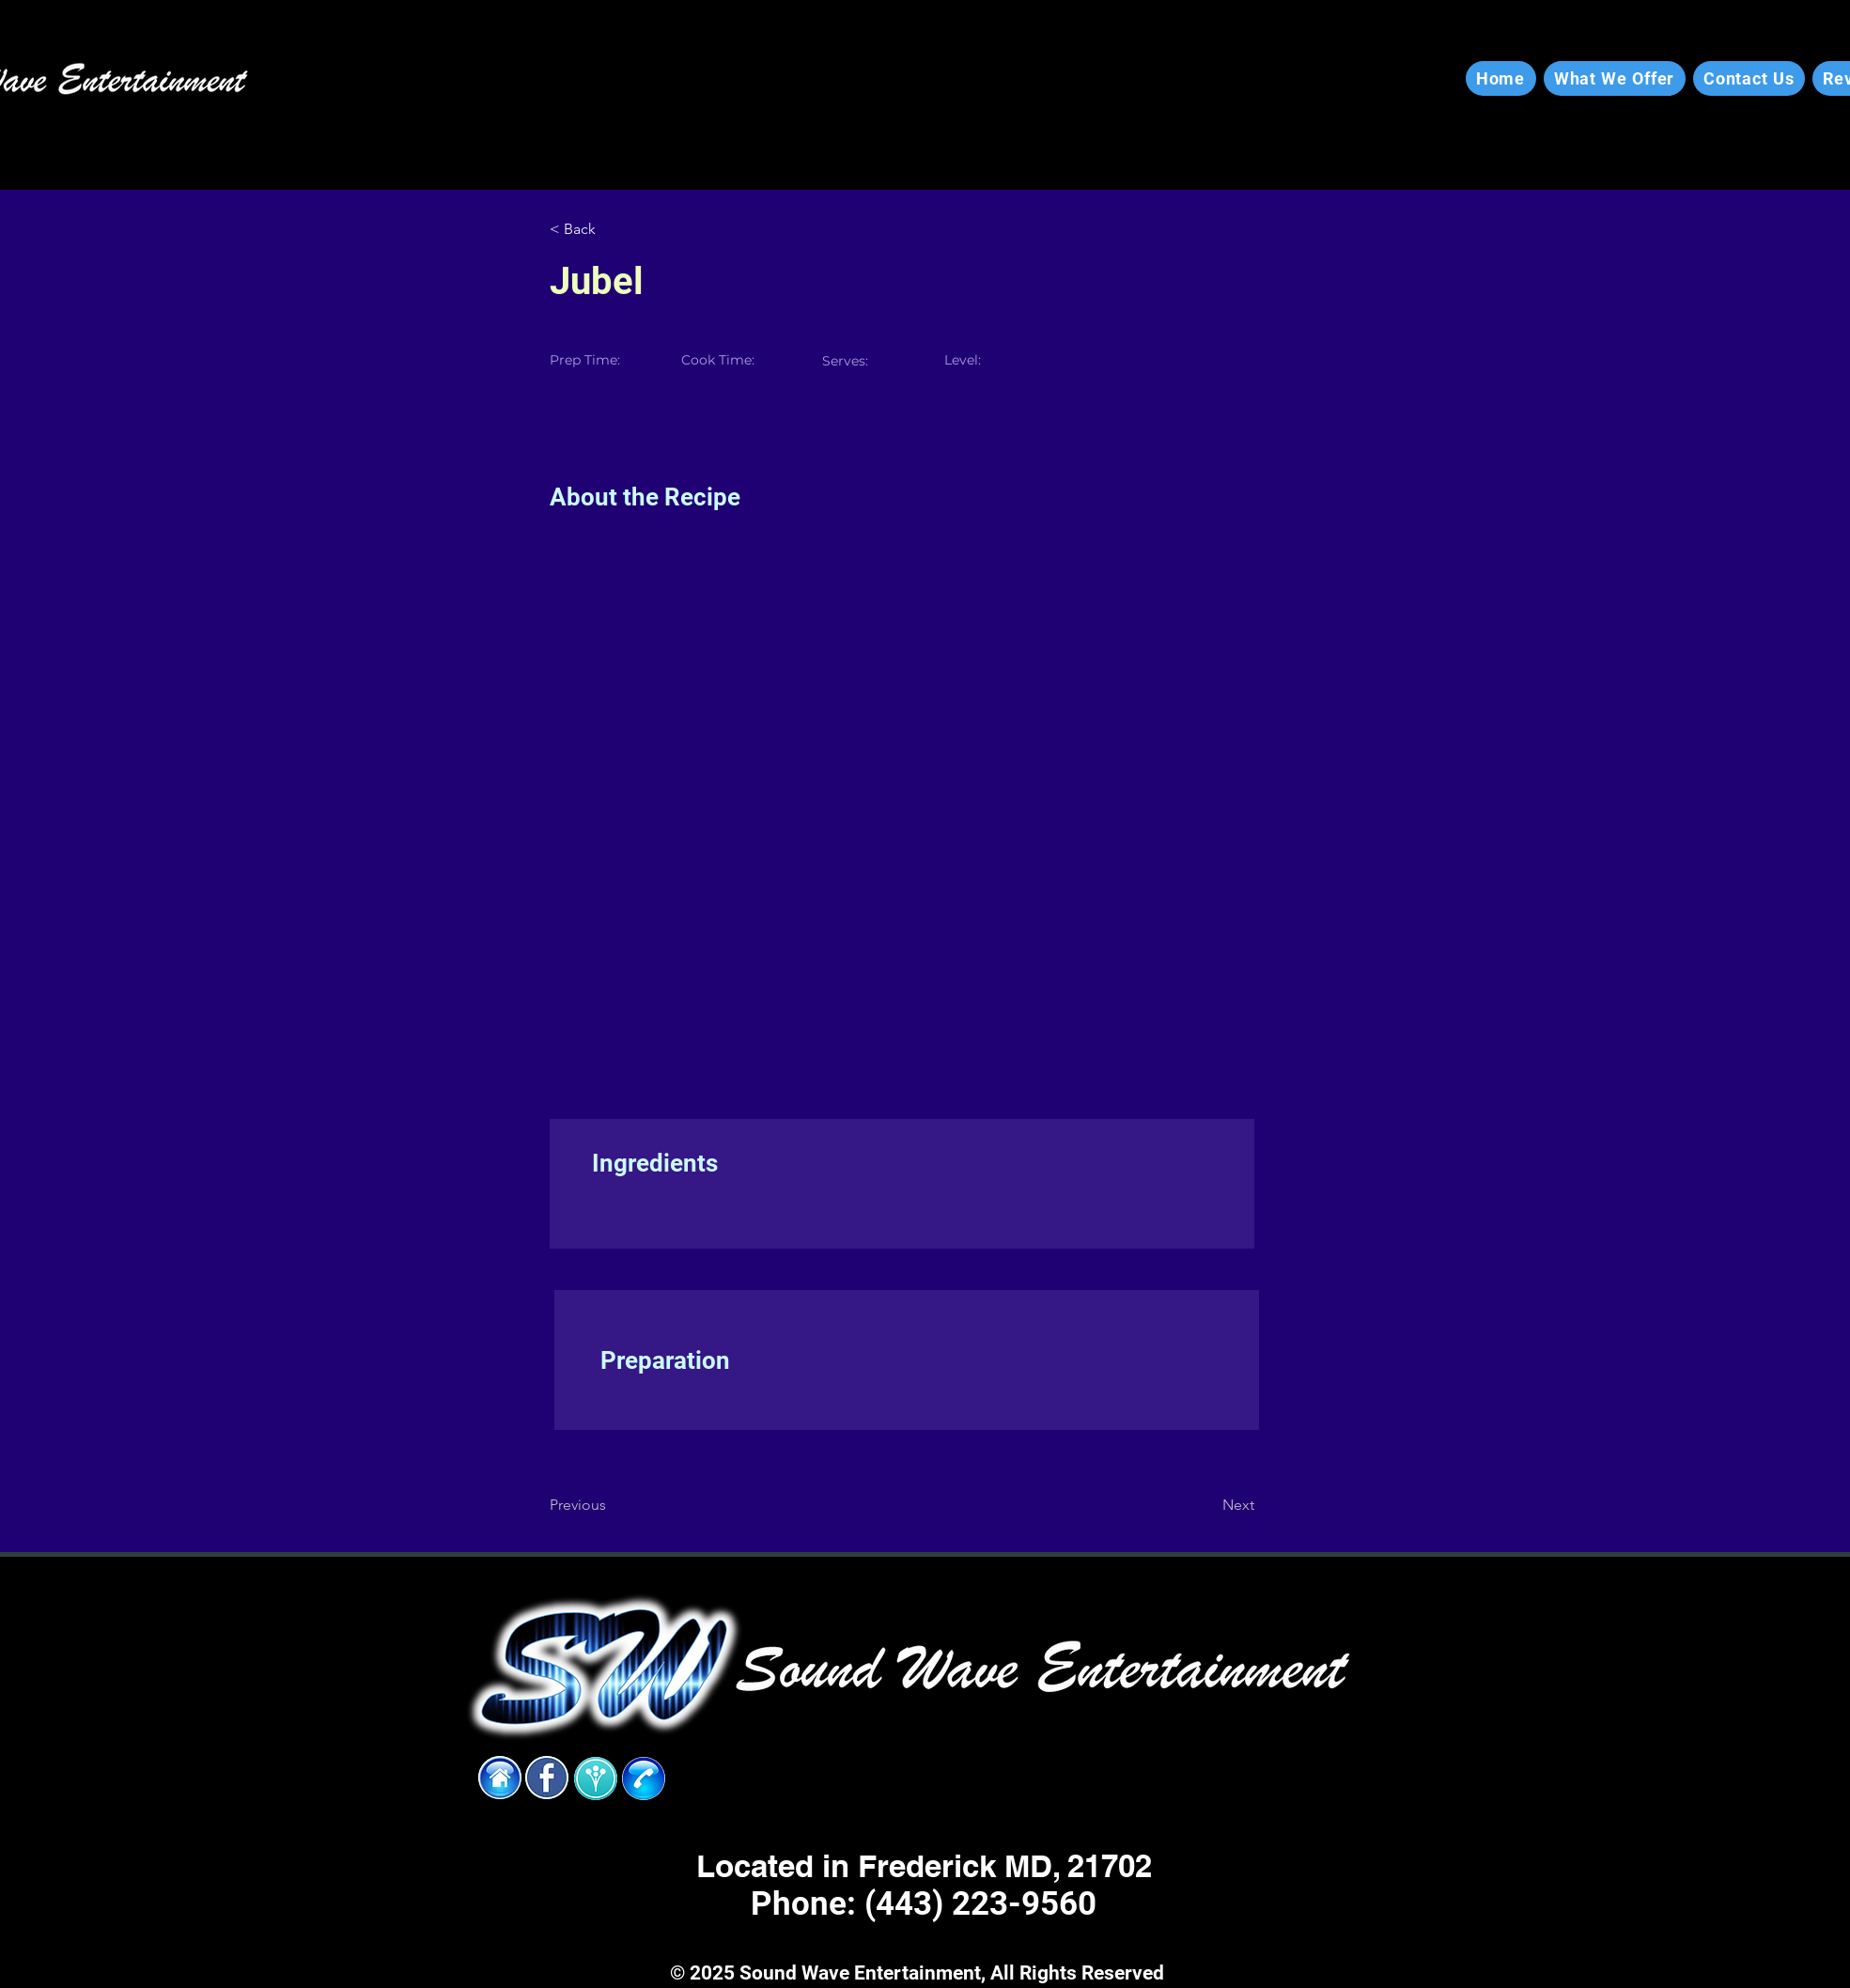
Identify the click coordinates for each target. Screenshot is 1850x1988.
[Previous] (611, 1505)
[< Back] (611, 229)
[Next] (1207, 1505)
